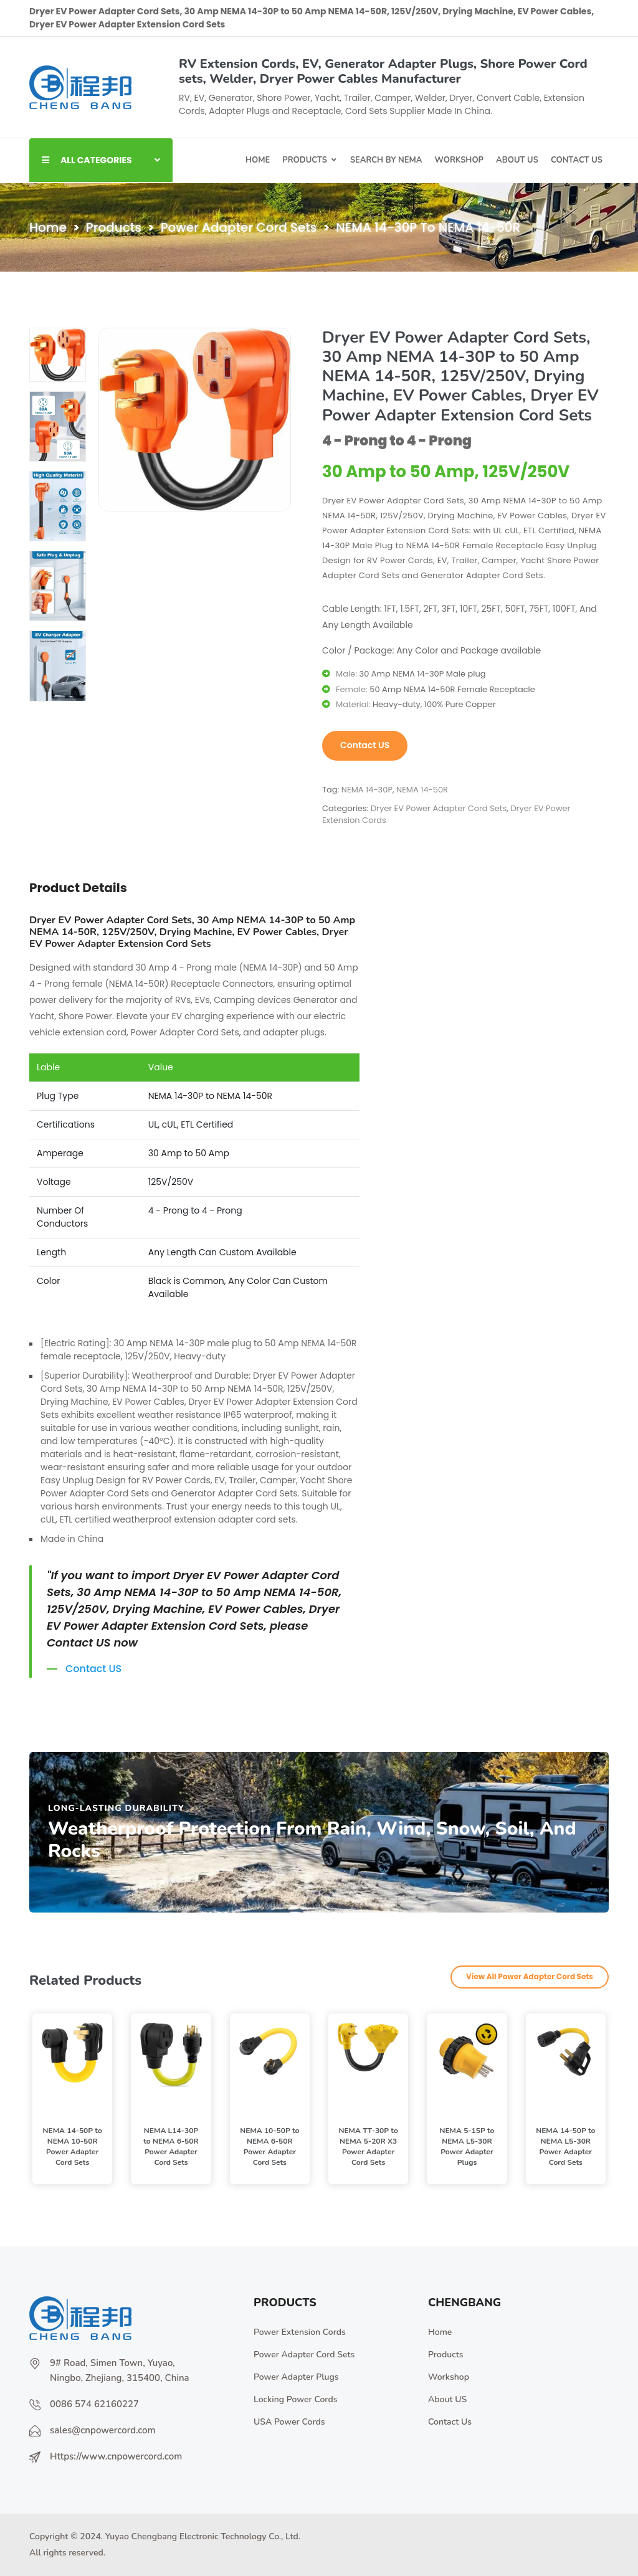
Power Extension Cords (300, 2332)
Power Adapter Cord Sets (239, 227)
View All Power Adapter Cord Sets (529, 1976)
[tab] (57, 355)
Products (304, 160)
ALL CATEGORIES (101, 160)
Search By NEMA (386, 160)
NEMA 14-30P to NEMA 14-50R (428, 227)
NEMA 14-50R (422, 790)
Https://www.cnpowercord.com (116, 2456)
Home (257, 160)
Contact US (576, 160)
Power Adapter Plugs (296, 2377)
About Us (517, 160)
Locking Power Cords (295, 2399)
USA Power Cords (289, 2422)
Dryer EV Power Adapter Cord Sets (439, 808)
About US (447, 2399)
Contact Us (450, 2422)
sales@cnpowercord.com (103, 2430)
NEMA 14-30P (367, 790)
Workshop (458, 160)
